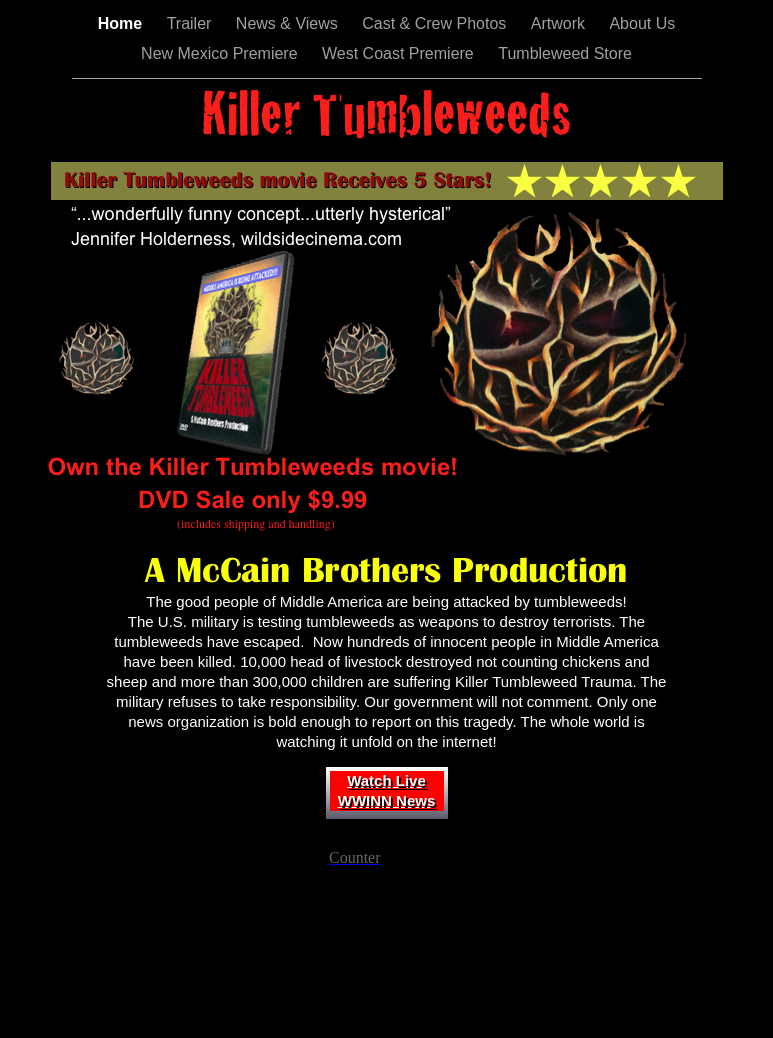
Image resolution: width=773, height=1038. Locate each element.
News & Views (289, 23)
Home (122, 23)
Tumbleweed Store (565, 53)
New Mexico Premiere (221, 53)
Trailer (191, 23)
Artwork (560, 23)
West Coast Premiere (400, 53)
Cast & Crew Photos (436, 23)
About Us (642, 23)
